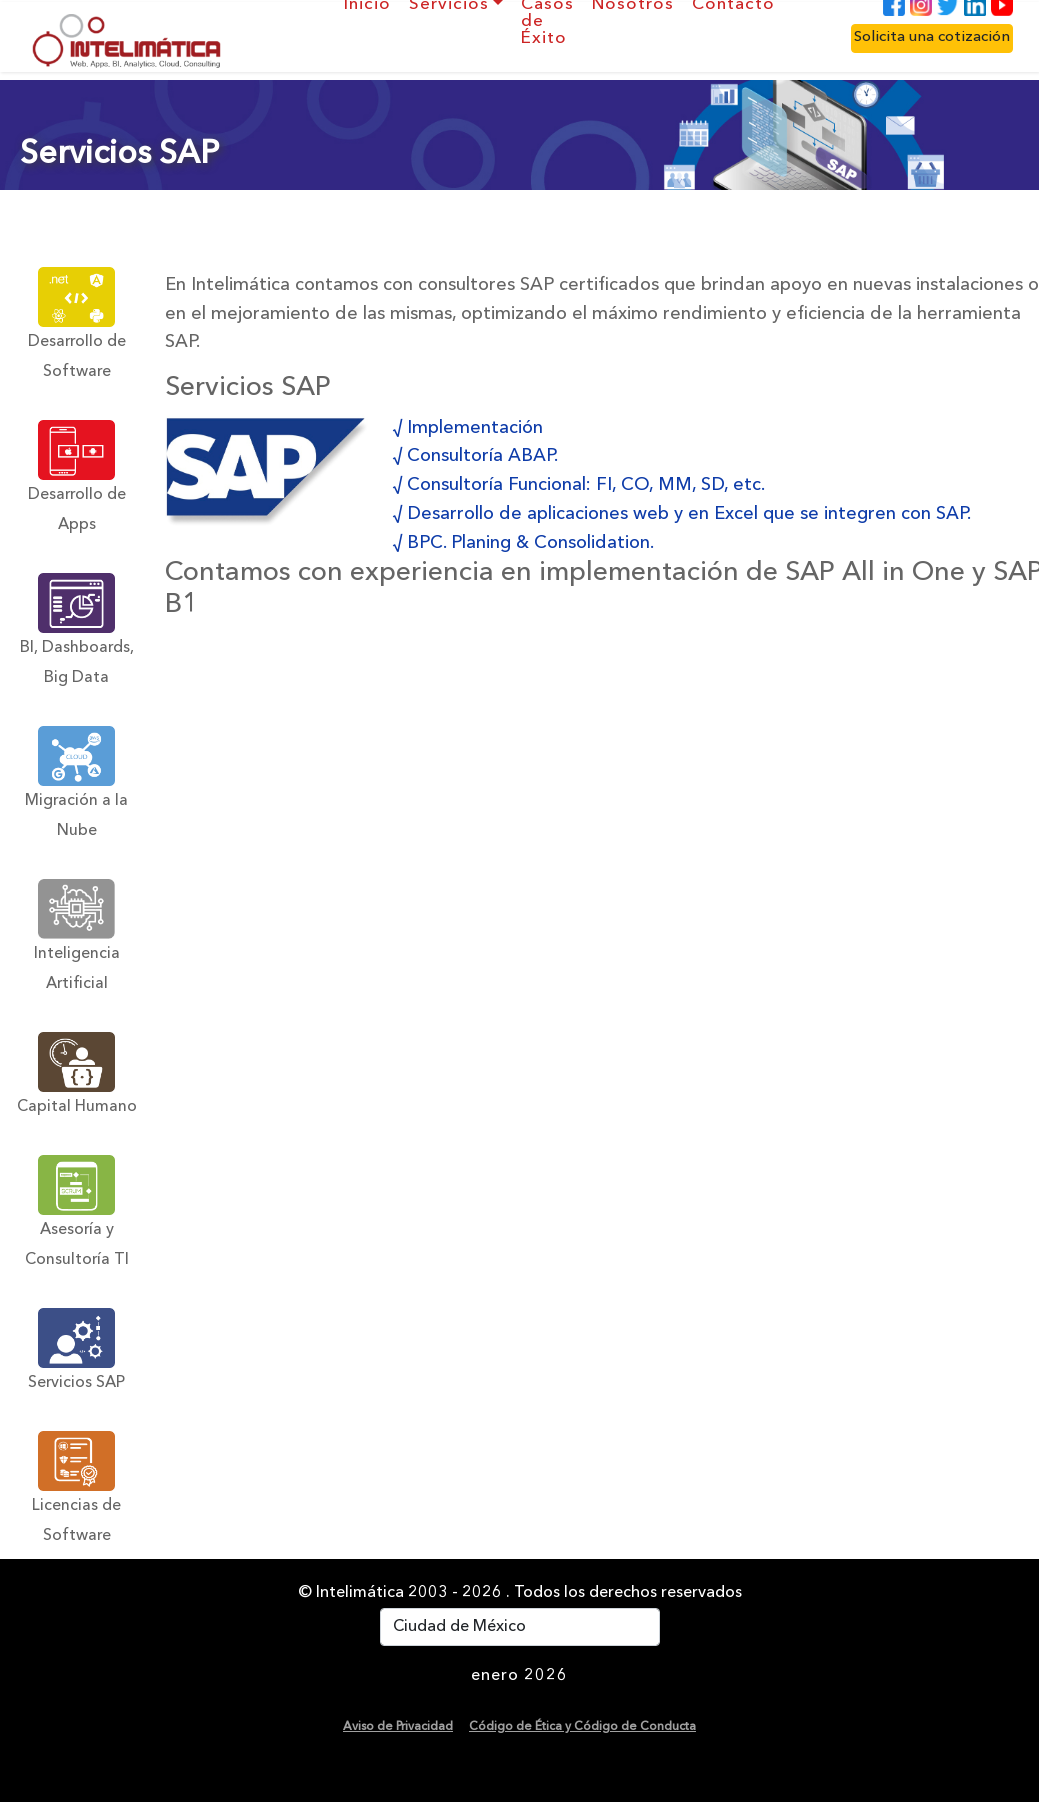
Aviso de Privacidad (398, 1727)
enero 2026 (519, 1676)
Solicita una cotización (932, 37)
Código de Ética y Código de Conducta (582, 1727)
